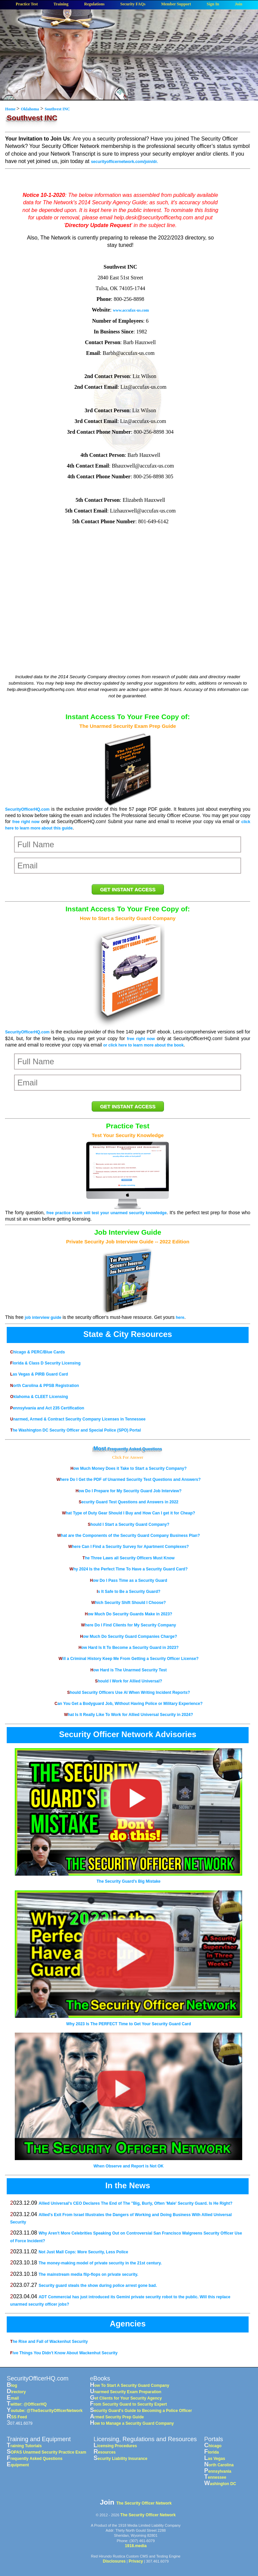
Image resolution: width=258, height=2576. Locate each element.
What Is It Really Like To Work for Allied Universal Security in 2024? (128, 1714)
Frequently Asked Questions (135, 1449)
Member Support (176, 4)
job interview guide (43, 1317)
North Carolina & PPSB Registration (44, 1385)
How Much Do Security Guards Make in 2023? (128, 1614)
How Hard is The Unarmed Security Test (128, 1670)
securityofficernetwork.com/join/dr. (124, 161)
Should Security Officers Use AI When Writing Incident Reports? (128, 1692)
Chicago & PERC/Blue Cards (37, 1352)
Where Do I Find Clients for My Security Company (128, 1625)
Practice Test (27, 4)
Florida (211, 2452)
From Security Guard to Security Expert (128, 2404)
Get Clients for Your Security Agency (126, 2398)
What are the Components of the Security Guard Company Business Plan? (128, 1535)
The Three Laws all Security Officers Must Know (129, 1558)
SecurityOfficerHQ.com (27, 809)
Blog (12, 2385)
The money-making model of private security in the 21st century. (100, 2263)
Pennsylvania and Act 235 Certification (47, 1408)
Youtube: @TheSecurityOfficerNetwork (45, 2410)
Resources (105, 2452)
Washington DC (220, 2483)
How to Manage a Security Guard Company (132, 2423)
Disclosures (114, 2561)
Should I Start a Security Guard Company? (128, 1524)
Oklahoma (30, 109)
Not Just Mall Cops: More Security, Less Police (83, 2252)
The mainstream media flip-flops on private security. (88, 2274)
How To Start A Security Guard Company (129, 2385)
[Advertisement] (120, 619)
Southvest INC (57, 109)
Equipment (18, 2465)
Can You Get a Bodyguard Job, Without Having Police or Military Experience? (128, 1703)
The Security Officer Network (144, 2503)
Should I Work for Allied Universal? (128, 1681)
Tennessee (215, 2477)
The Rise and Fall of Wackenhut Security (49, 2341)
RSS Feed (17, 2417)
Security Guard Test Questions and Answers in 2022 (128, 1502)
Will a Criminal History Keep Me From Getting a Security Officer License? (128, 1658)
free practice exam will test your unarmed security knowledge (106, 1213)
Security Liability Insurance (120, 2458)
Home (10, 109)
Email (13, 2398)
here (180, 1317)
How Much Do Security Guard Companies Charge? (128, 1636)
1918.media (136, 2545)
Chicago (213, 2446)
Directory (16, 2392)
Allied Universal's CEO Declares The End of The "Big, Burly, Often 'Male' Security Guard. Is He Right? (135, 2203)
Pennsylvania (217, 2471)
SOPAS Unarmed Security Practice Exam (46, 2452)
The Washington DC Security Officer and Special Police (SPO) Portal (75, 1430)
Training (60, 4)
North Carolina (219, 2465)
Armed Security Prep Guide (117, 2417)
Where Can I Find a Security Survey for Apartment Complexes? (128, 1546)
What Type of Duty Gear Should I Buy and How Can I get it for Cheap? (128, 1513)
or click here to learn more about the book (143, 1045)
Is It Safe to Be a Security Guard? (128, 1591)
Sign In (213, 4)
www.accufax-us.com (131, 310)
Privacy (136, 2561)
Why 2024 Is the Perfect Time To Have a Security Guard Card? (129, 1569)
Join (238, 4)
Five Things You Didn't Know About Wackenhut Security (64, 2353)
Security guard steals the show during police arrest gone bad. (98, 2285)
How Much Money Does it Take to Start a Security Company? (129, 1468)
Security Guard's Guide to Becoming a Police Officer (141, 2410)
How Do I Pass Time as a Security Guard (128, 1580)
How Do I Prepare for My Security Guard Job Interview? (128, 1491)
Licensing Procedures (115, 2446)
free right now (25, 821)
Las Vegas (214, 2458)
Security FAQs (132, 4)
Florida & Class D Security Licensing (45, 1363)
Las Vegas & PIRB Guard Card (39, 1374)
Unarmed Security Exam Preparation (125, 2392)
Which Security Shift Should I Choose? (128, 1602)
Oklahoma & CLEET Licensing (39, 1396)
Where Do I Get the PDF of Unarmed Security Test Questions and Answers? (128, 1479)
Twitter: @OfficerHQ (27, 2404)
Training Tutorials (24, 2446)
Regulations (94, 4)
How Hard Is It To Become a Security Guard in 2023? (129, 1647)
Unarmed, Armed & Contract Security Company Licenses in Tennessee (77, 1419)
